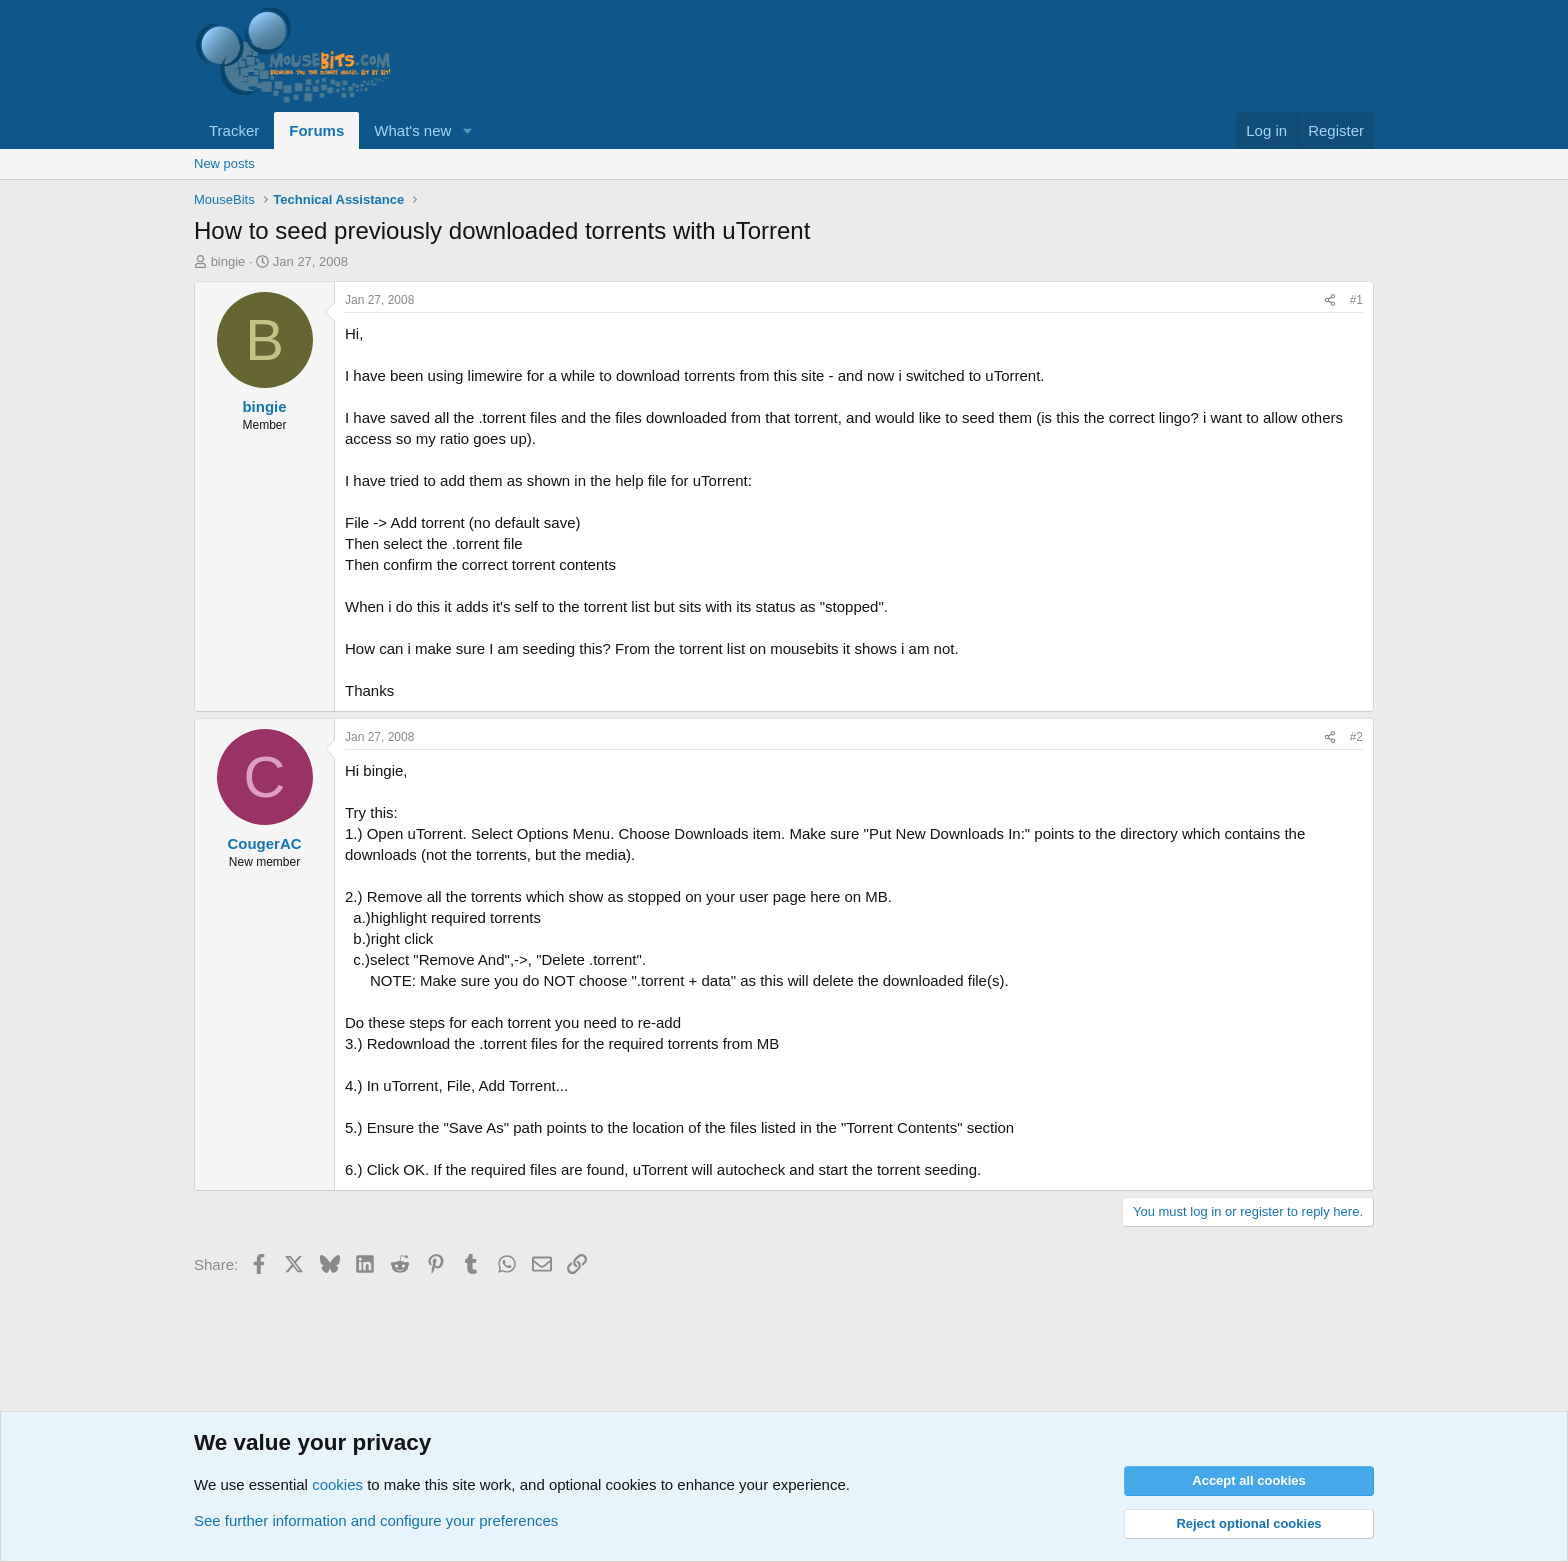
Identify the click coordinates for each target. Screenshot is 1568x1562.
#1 (1356, 300)
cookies (337, 1484)
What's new (412, 130)
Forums (316, 130)
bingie (228, 261)
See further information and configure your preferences (376, 1520)
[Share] (1330, 300)
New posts (224, 163)
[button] (467, 130)
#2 (1356, 737)
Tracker (234, 130)
